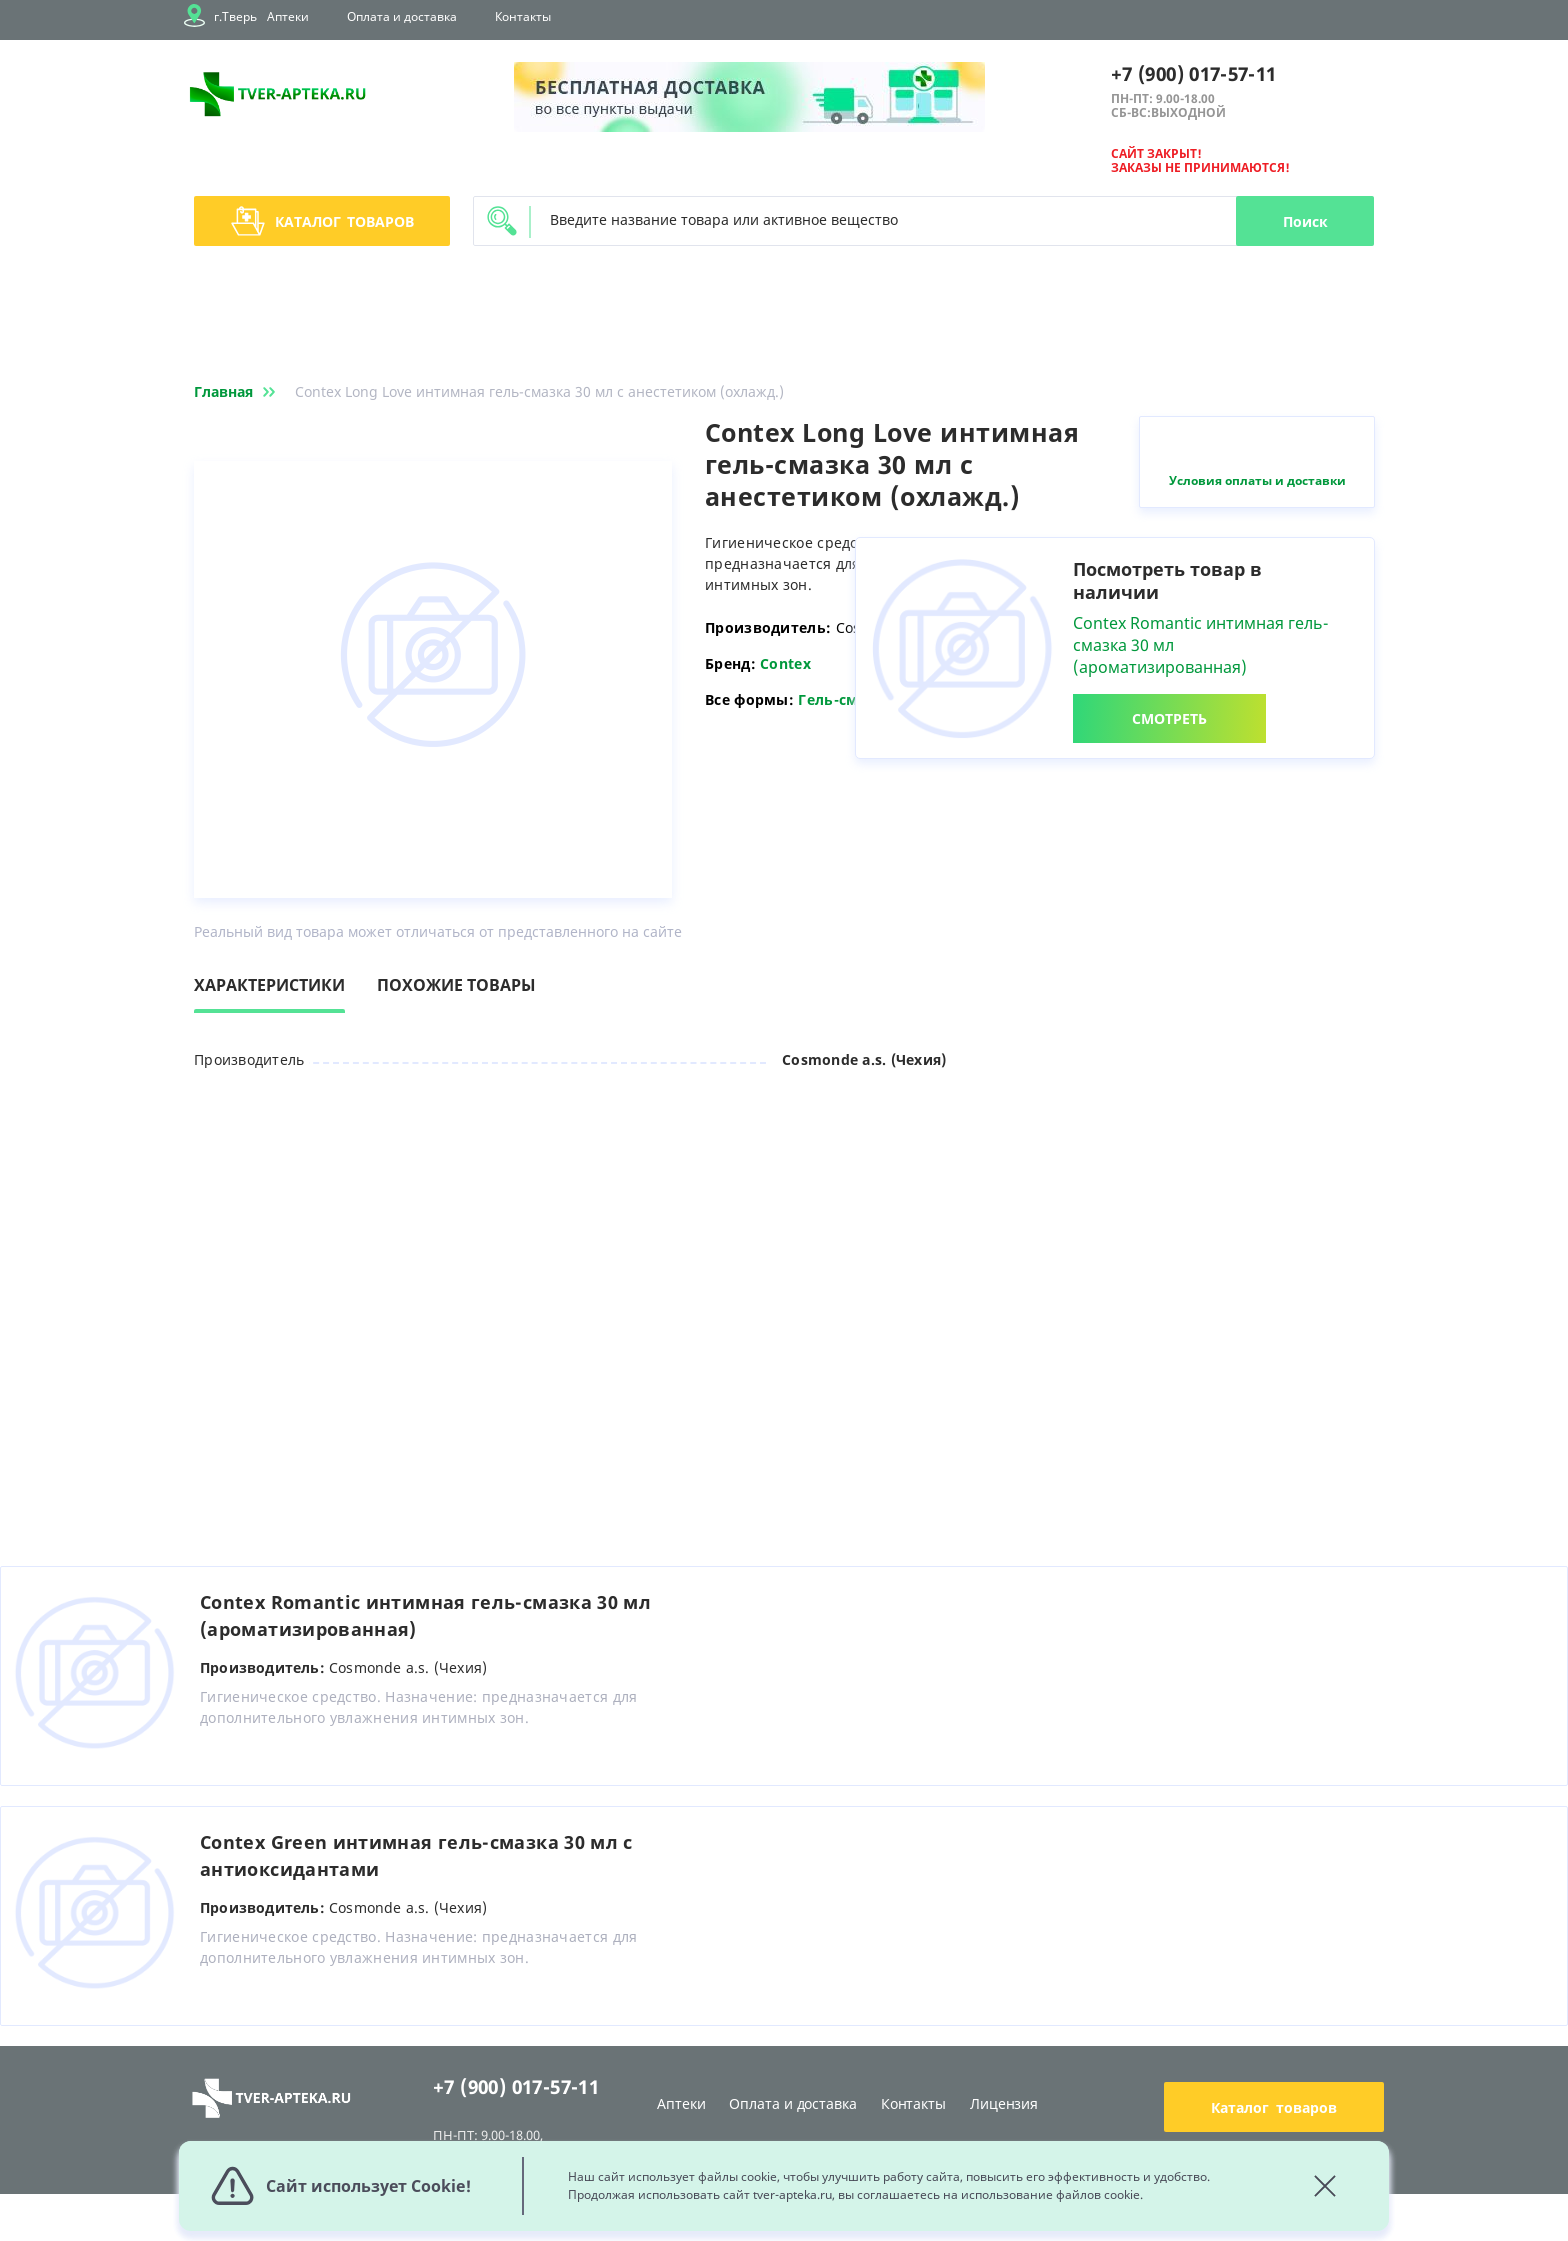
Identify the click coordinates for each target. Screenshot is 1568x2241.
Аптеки (288, 16)
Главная (238, 391)
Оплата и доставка (402, 16)
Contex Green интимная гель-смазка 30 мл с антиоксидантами (416, 1855)
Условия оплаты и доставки (1257, 480)
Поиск (1305, 221)
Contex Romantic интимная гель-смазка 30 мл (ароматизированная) (425, 1615)
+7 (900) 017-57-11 (1193, 74)
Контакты (523, 16)
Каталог (322, 221)
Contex (785, 663)
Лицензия (1004, 2103)
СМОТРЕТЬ (1169, 718)
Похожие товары (456, 985)
